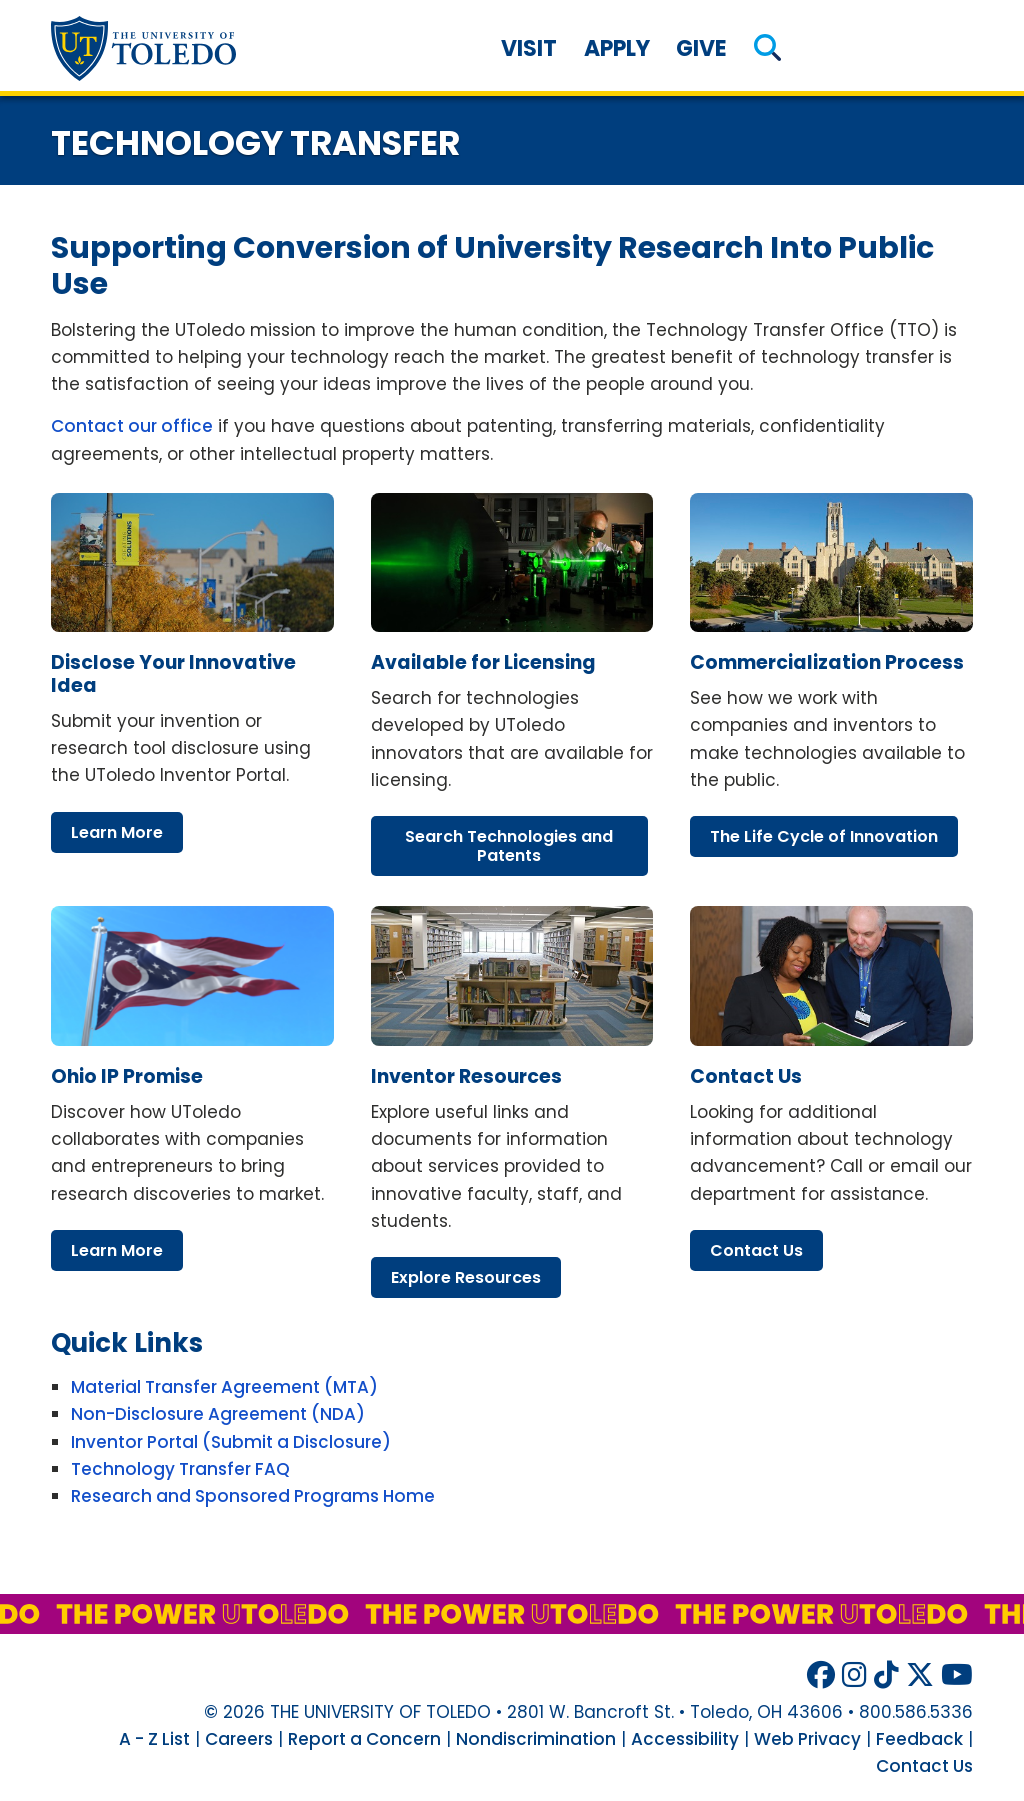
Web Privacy (807, 1739)
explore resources (466, 1277)
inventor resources (466, 1076)
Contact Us (924, 1766)
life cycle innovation (824, 836)
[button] (768, 48)
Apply (617, 48)
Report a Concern (364, 1739)
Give (701, 48)
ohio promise (127, 1076)
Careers (239, 1739)
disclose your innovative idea (173, 674)
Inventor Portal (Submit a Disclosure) (231, 1442)
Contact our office (132, 426)
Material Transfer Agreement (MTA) (224, 1387)
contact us (746, 1076)
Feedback (919, 1739)
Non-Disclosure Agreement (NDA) (218, 1414)
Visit (529, 48)
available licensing (483, 662)
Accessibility (685, 1739)
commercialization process (827, 662)
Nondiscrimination (536, 1739)
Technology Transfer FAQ (180, 1469)
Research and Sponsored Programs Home (253, 1496)
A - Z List (154, 1739)
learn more (117, 832)
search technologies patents (509, 846)
